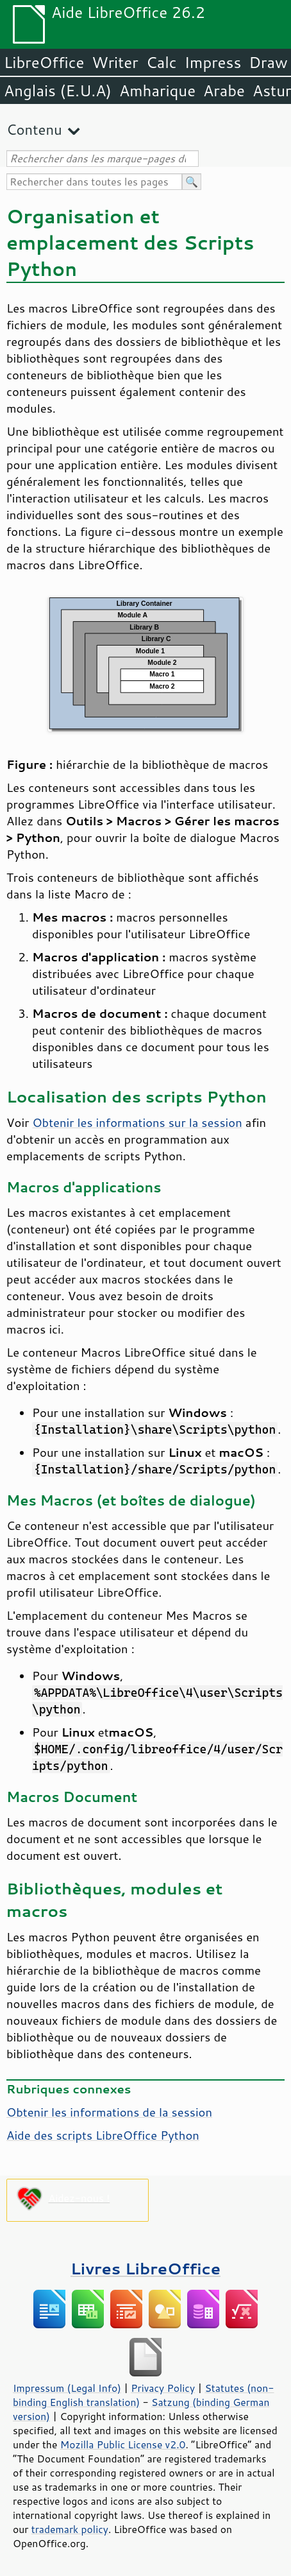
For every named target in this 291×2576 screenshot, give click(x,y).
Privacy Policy (163, 2388)
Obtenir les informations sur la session (137, 1122)
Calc (161, 62)
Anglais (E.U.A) (58, 90)
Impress (213, 62)
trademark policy (69, 2529)
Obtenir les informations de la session (109, 2112)
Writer (115, 62)
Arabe (224, 90)
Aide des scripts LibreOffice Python (102, 2135)
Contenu (34, 129)
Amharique (157, 90)
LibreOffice (44, 62)
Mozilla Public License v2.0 (123, 2444)
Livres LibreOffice (145, 2268)
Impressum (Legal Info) (67, 2388)
